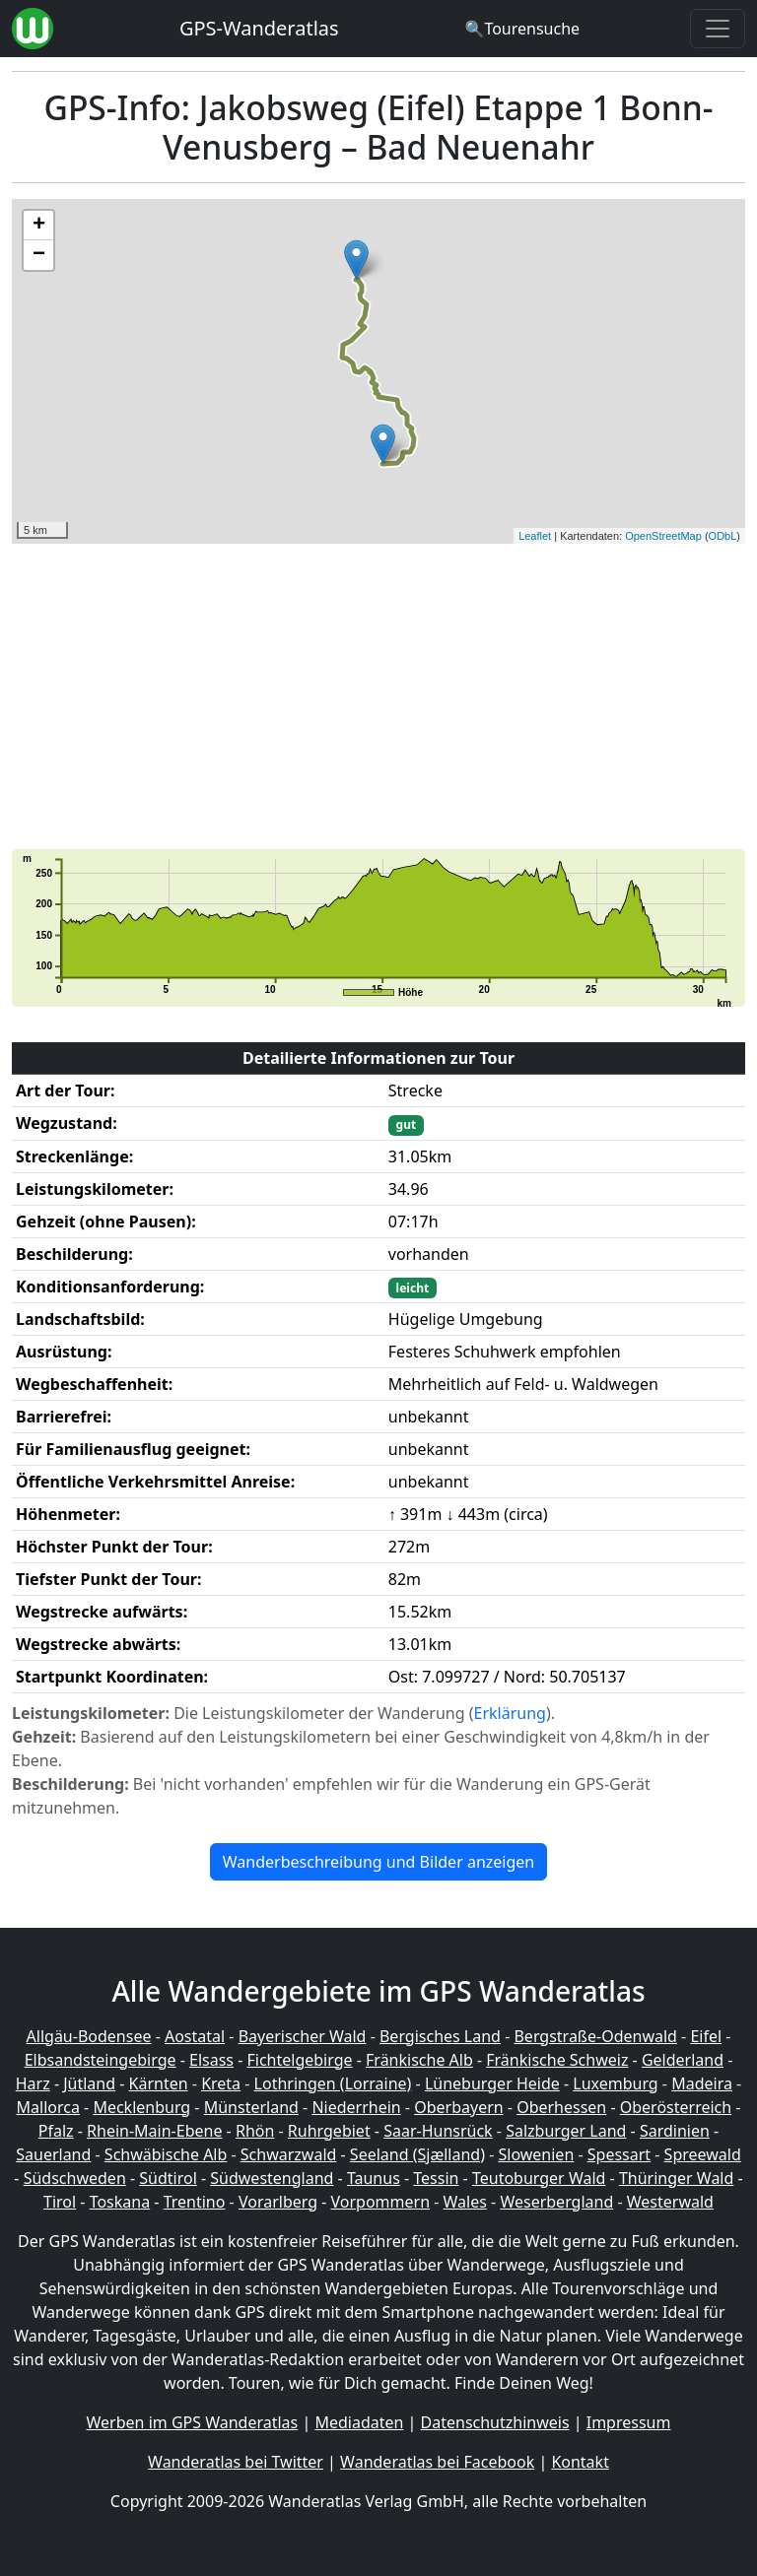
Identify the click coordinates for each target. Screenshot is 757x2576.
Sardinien (675, 2131)
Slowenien (536, 2154)
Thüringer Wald (676, 2178)
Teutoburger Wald (538, 2178)
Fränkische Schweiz (557, 2060)
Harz (33, 2083)
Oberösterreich (675, 2107)
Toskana (120, 2202)
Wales (465, 2202)
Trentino (195, 2202)
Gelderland (682, 2060)
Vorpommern (381, 2202)
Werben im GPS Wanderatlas (193, 2422)
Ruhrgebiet (329, 2131)
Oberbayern (458, 2107)
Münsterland (251, 2107)
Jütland (89, 2083)
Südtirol (168, 2178)
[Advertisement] (378, 696)
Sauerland (53, 2154)
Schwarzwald (289, 2154)
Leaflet (534, 536)
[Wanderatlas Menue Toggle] (717, 28)
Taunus (373, 2178)
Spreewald (702, 2154)
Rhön (255, 2131)
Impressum (628, 2422)
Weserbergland (556, 2202)
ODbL (723, 536)
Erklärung (510, 1713)
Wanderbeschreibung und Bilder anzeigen (378, 1862)
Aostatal (195, 2036)
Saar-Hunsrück (438, 2131)
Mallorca (48, 2107)
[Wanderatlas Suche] (522, 28)
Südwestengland (271, 2178)
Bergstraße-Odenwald (595, 2036)
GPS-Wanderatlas (259, 28)
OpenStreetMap (663, 536)
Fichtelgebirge (299, 2060)
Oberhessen (561, 2107)
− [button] (39, 255)
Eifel (706, 2036)
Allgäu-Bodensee (89, 2036)
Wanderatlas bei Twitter (235, 2462)
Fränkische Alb (419, 2060)
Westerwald (670, 2202)
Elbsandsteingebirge (100, 2060)
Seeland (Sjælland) (417, 2154)
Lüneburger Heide (492, 2083)
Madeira (701, 2083)
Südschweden (75, 2178)
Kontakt (580, 2462)
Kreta (221, 2083)
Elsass (211, 2060)
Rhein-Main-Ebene (154, 2131)
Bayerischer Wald (303, 2036)
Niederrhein (355, 2107)
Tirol (59, 2202)
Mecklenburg (141, 2107)
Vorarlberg (278, 2202)
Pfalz (56, 2131)
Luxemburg (615, 2083)
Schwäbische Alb (165, 2154)
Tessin (435, 2178)
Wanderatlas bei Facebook (437, 2462)
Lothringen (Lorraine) (333, 2083)
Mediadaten (358, 2422)
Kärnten (158, 2083)
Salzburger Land (566, 2131)
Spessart (619, 2154)
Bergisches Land (440, 2036)
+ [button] (39, 225)
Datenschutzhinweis (495, 2422)
